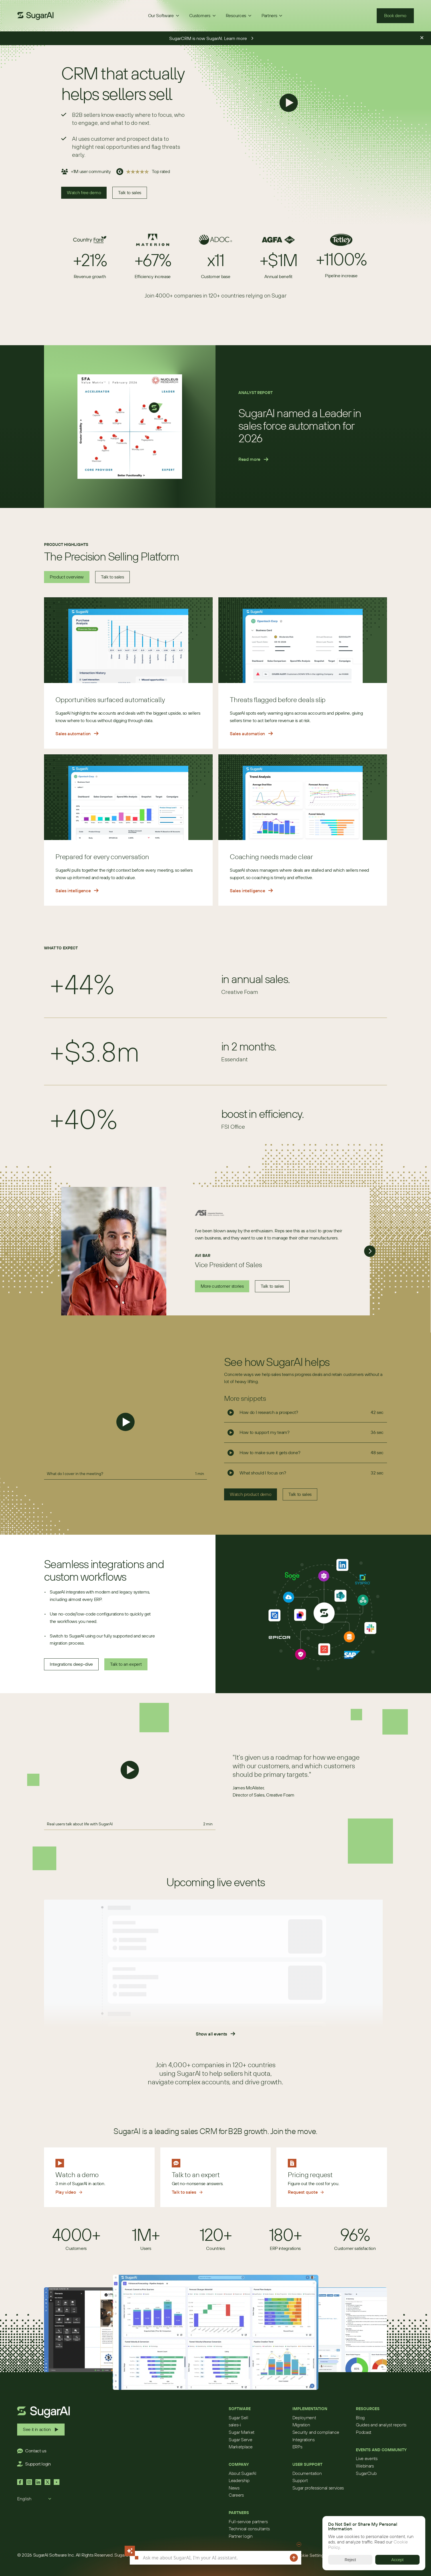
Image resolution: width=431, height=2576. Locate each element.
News (234, 2488)
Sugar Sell (238, 2417)
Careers (236, 2495)
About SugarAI (242, 2473)
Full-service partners (248, 2521)
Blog (360, 2417)
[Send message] (294, 2558)
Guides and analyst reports (381, 2425)
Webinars (365, 2466)
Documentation (307, 2473)
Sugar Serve (240, 2439)
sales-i (235, 2425)
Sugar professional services (318, 2488)
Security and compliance (315, 2432)
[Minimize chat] (299, 2544)
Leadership (239, 2480)
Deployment (304, 2417)
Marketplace (240, 2447)
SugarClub (366, 2473)
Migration (301, 2425)
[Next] (370, 1251)
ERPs (297, 2447)
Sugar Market (241, 2432)
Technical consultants (249, 2528)
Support (300, 2480)
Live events (366, 2458)
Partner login (241, 2536)
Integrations (303, 2439)
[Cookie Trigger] (310, 2555)
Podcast (363, 2432)
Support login (38, 2464)
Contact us (35, 2451)
